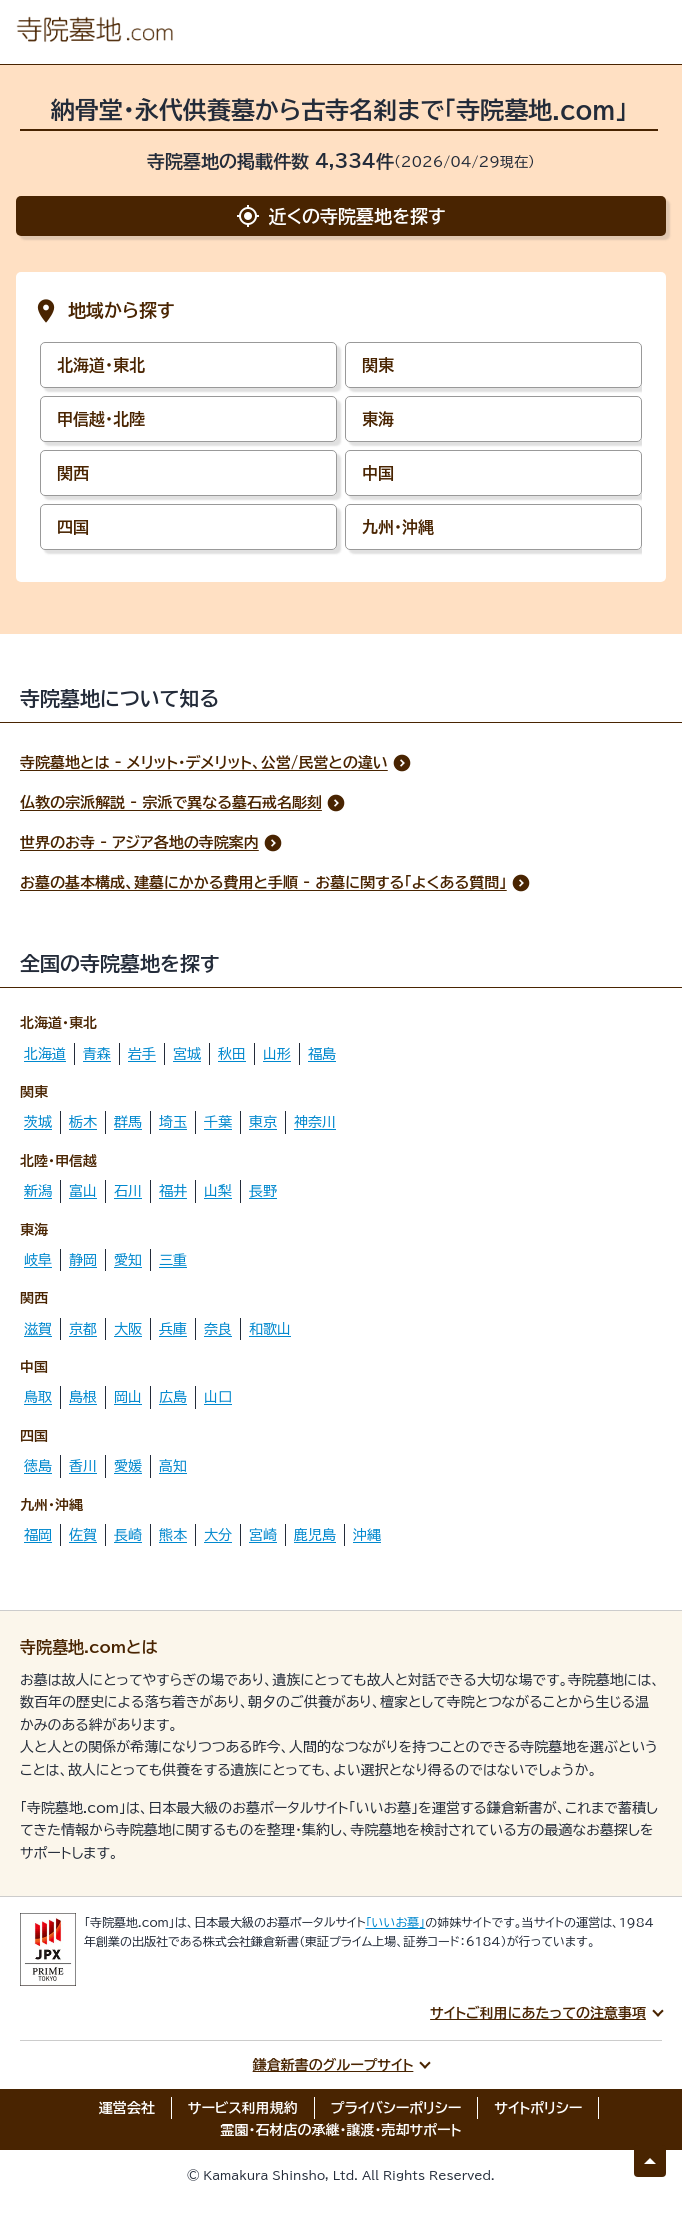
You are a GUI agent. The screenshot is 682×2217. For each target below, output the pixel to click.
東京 (263, 1122)
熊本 (173, 1535)
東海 (378, 419)
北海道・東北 (101, 365)
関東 (378, 365)
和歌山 (270, 1329)
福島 (322, 1054)
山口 (218, 1397)
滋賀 (38, 1329)
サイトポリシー (538, 2108)
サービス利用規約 (243, 2108)
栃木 (83, 1122)
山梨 (218, 1191)
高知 (173, 1466)
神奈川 (315, 1122)
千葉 (218, 1122)
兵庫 (173, 1329)
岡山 (128, 1397)
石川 (128, 1191)
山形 (277, 1054)
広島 (173, 1397)
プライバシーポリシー (396, 2108)
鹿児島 (315, 1535)
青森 (97, 1054)
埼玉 (173, 1122)
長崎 (128, 1535)
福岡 (38, 1535)
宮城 (187, 1054)
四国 (73, 527)
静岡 (83, 1260)
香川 (83, 1466)
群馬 (128, 1122)
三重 (173, 1260)
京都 (83, 1329)
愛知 (128, 1260)
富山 (83, 1191)
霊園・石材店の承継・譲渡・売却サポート (341, 2130)
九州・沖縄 (398, 527)
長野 (263, 1191)
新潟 (38, 1191)
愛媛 (128, 1466)
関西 (73, 473)
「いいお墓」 (396, 1922)
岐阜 (38, 1260)
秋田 (232, 1054)
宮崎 (263, 1535)
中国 (378, 473)
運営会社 (127, 2108)
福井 (173, 1191)
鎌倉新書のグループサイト (333, 2065)
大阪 (128, 1329)
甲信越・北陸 (101, 419)
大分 (218, 1535)
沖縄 (367, 1535)
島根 (83, 1397)
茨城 (38, 1122)
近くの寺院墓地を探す (340, 216)
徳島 (38, 1466)
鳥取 (38, 1397)
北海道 (45, 1054)
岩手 (142, 1054)
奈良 (218, 1329)
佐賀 (83, 1535)
